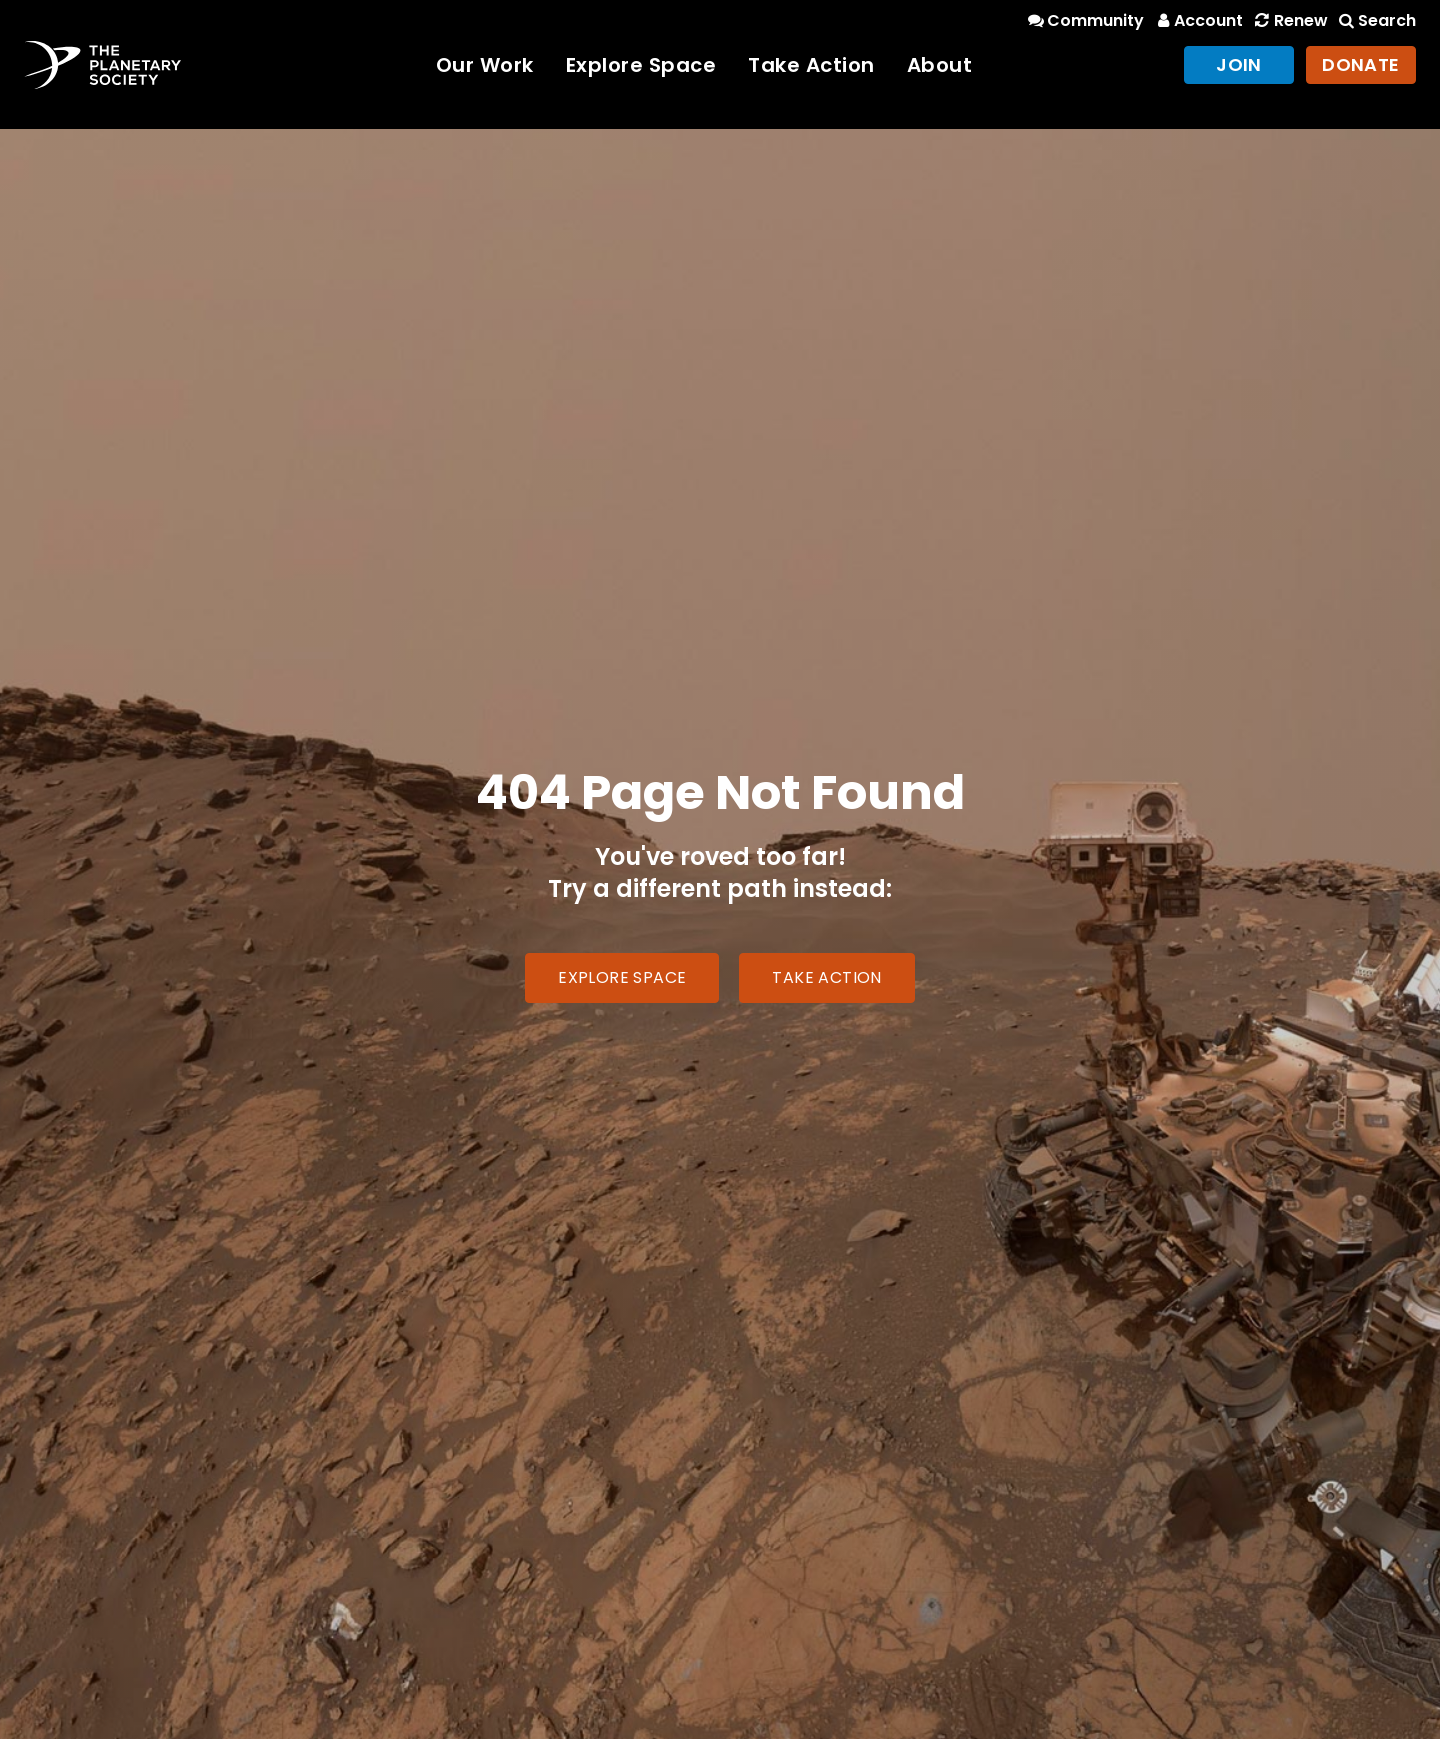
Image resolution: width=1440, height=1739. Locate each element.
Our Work (485, 65)
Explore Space (641, 65)
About (940, 65)
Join (1239, 64)
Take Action (811, 65)
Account (1197, 20)
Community (1084, 20)
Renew (1289, 20)
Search (1376, 20)
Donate (1361, 64)
